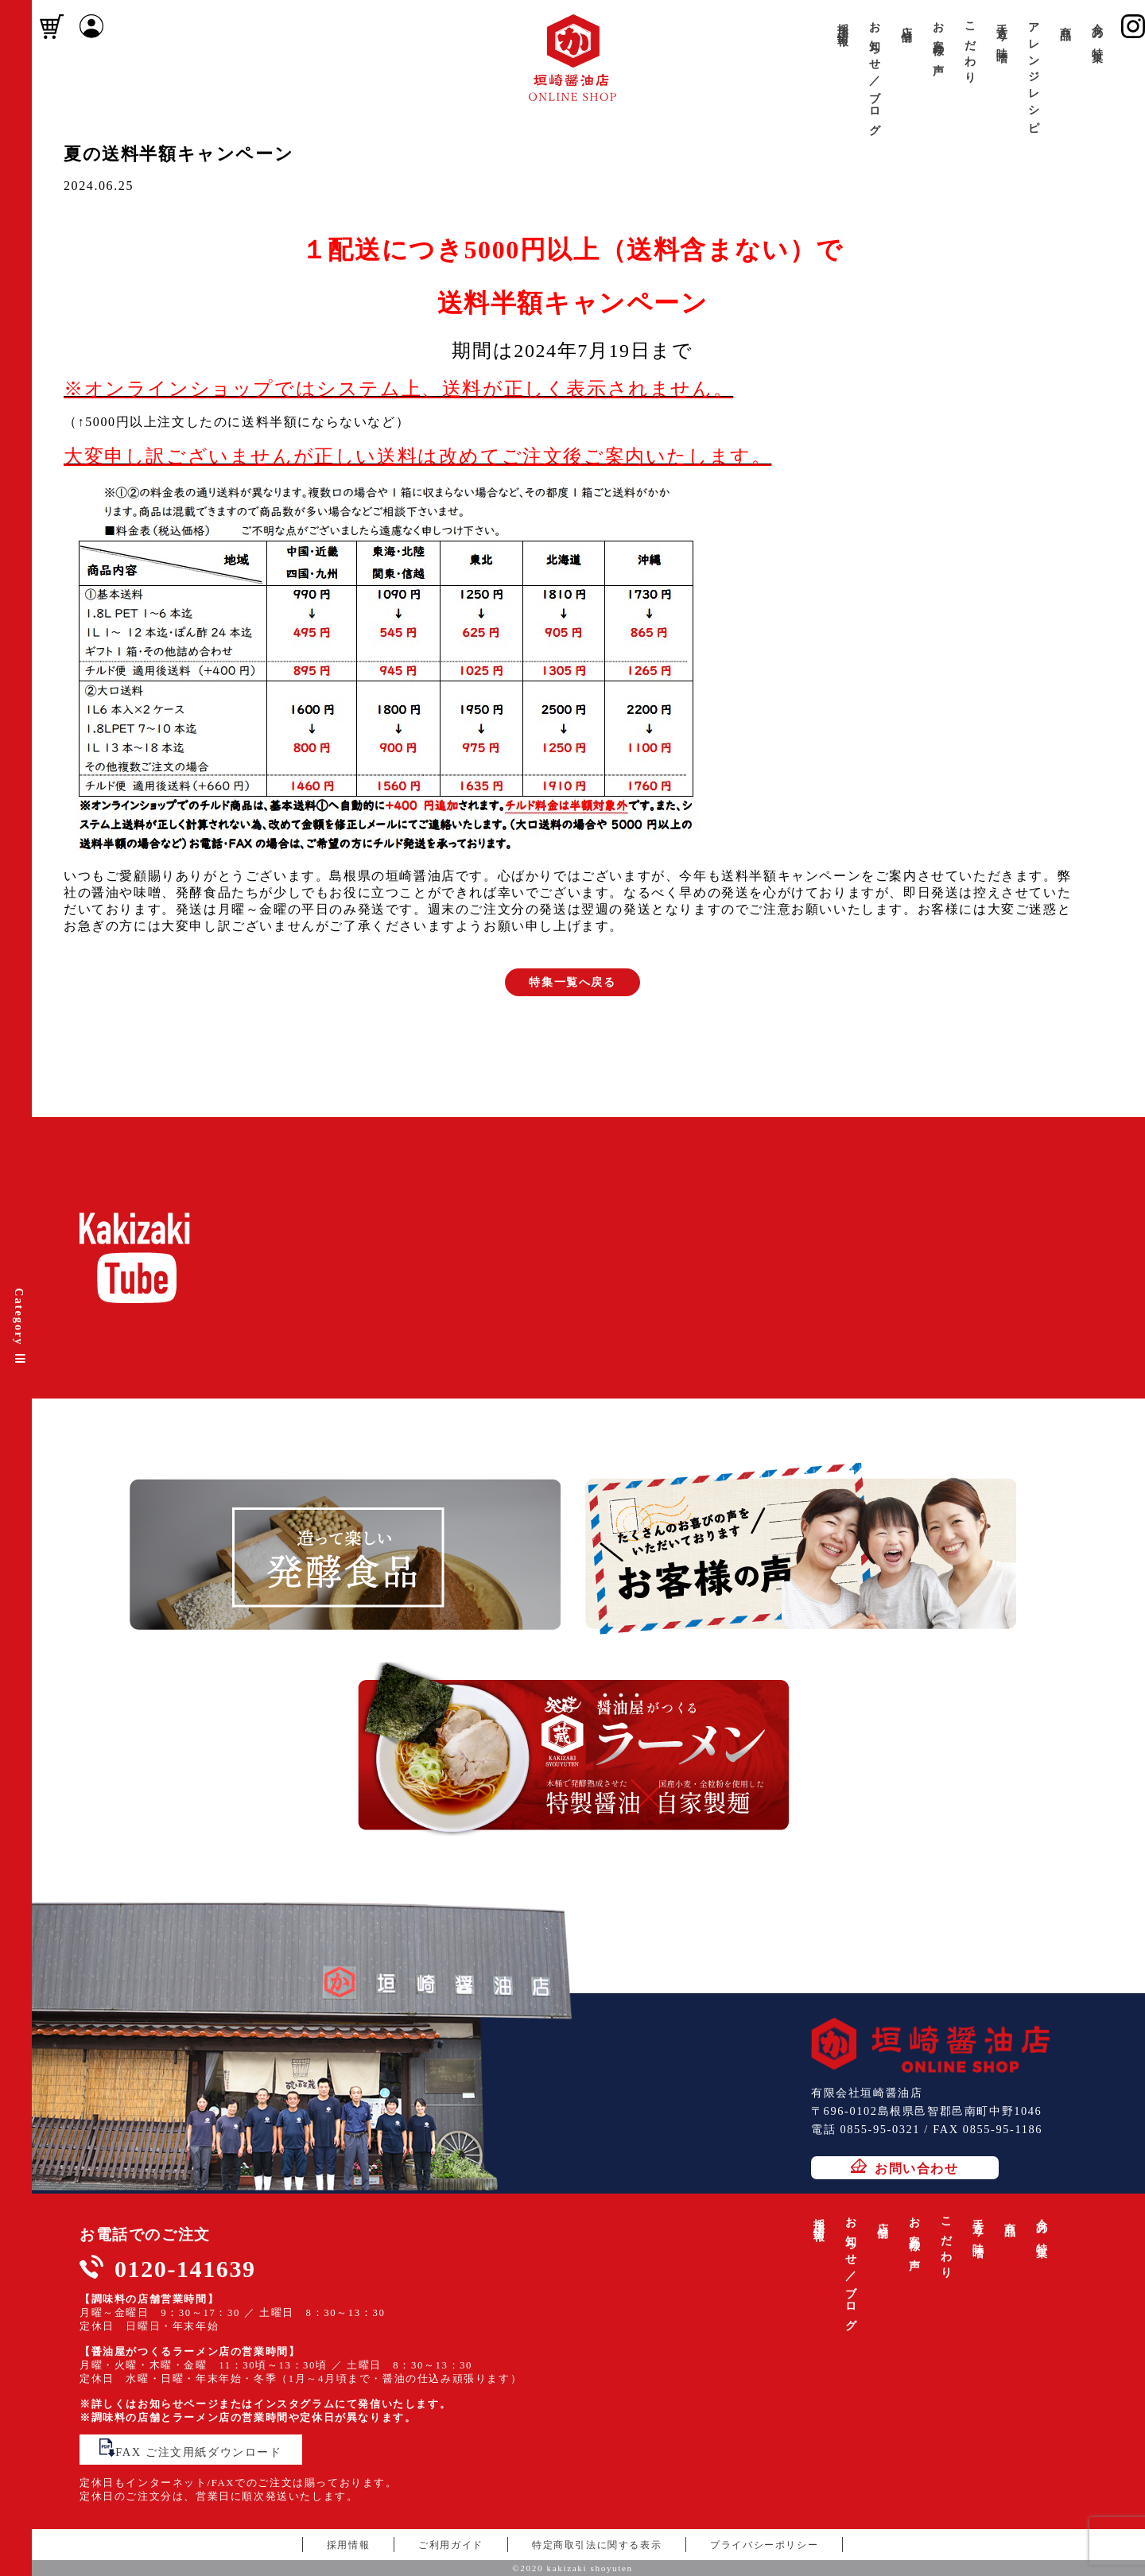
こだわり (970, 47)
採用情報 (842, 21)
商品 (1065, 21)
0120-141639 (185, 2269)
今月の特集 (1097, 30)
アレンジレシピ (1033, 72)
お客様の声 (938, 36)
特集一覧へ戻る (572, 982)
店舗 (906, 21)
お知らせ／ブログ (874, 73)
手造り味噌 (1002, 30)
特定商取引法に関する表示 (597, 2545)
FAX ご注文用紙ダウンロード (190, 2448)
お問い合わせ (905, 2167)
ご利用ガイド (450, 2545)
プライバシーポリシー (764, 2545)
